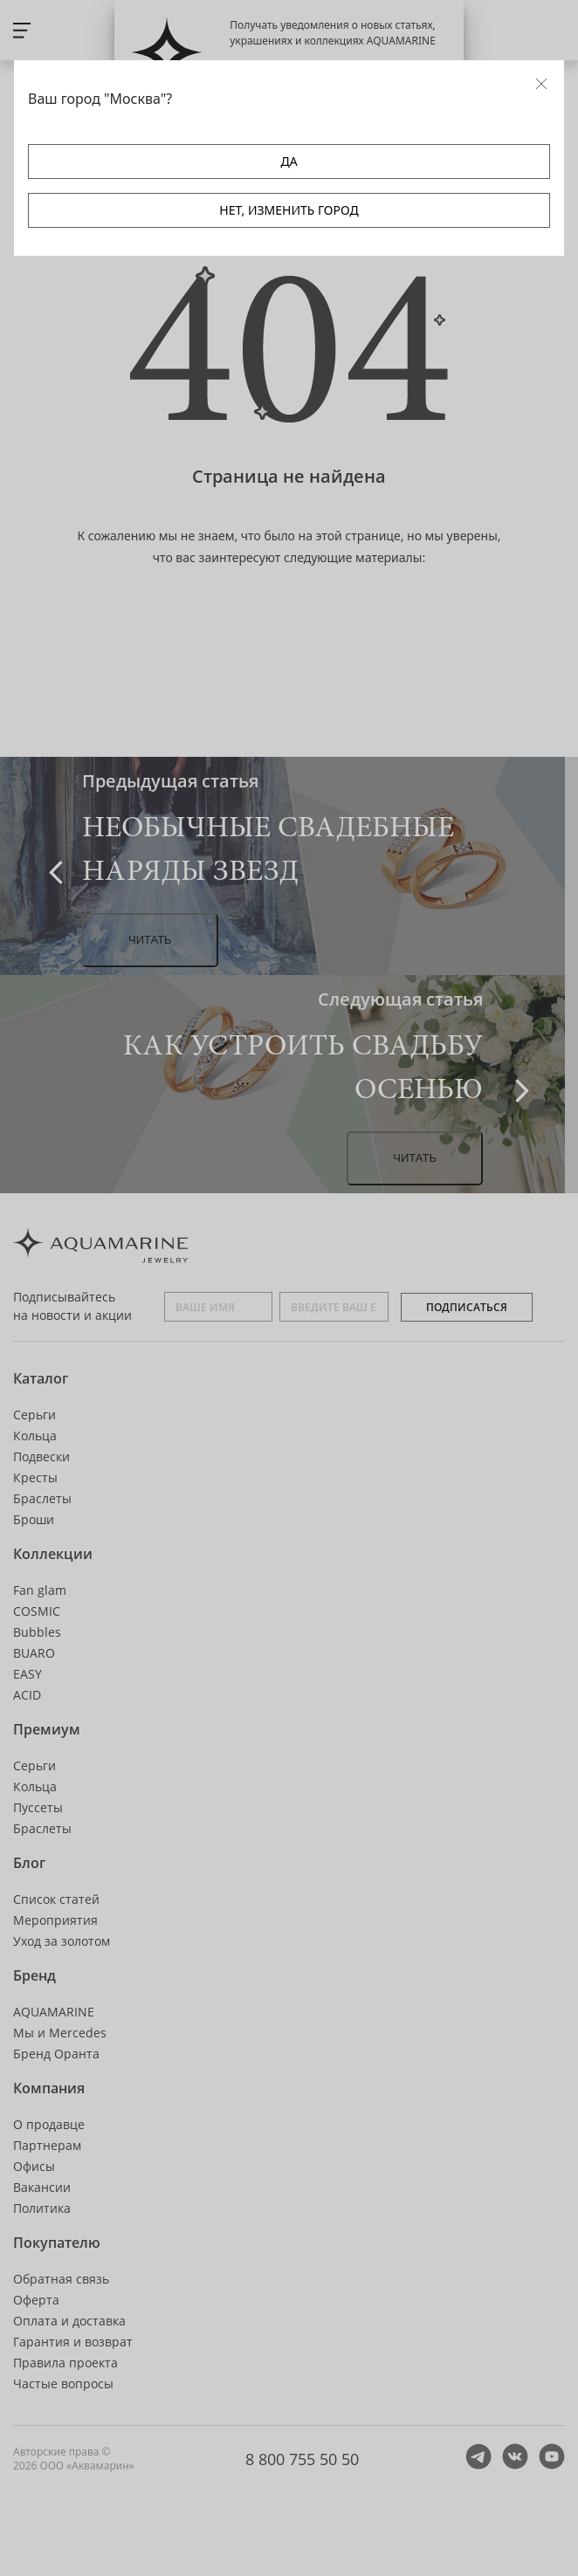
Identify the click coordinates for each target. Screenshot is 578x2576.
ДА (288, 161)
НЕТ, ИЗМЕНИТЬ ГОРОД (288, 210)
